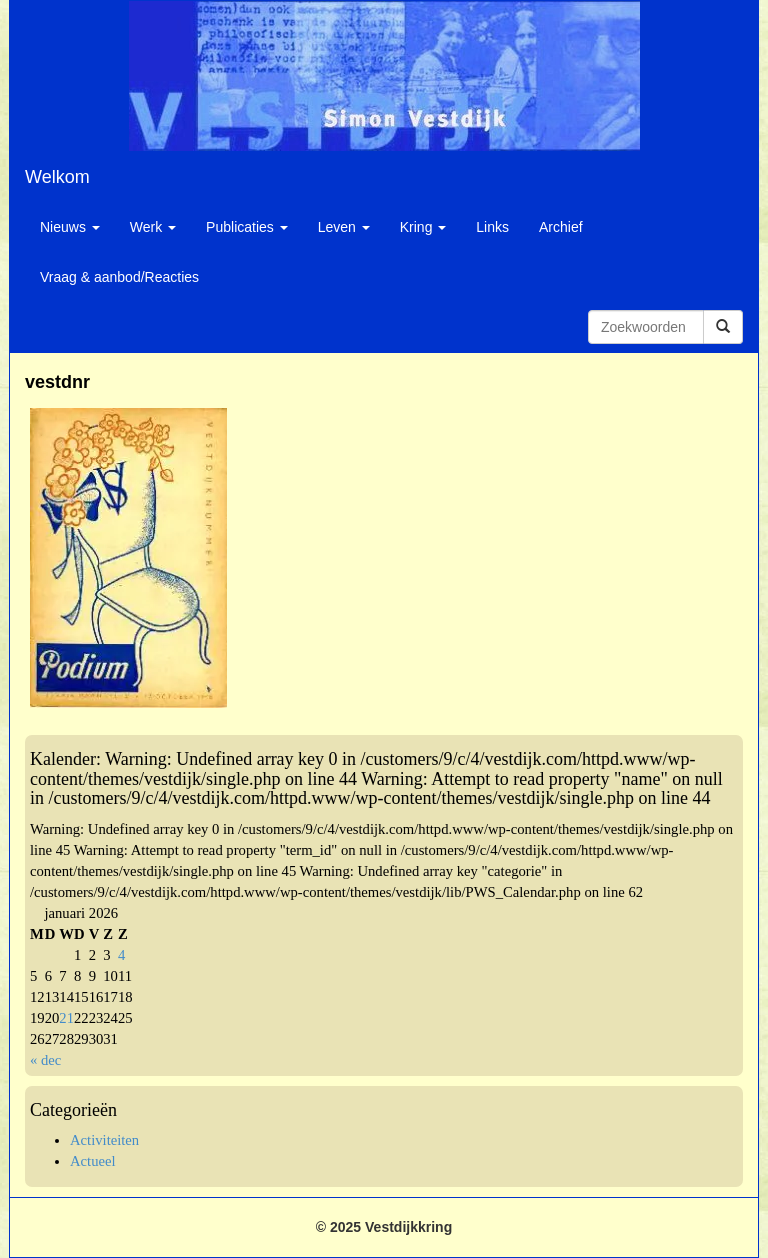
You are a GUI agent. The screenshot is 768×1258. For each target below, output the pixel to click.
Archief (561, 227)
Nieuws (70, 227)
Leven (344, 227)
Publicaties (247, 227)
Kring (423, 227)
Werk (153, 227)
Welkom (57, 177)
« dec (45, 1060)
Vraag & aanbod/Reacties (119, 277)
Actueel (93, 1161)
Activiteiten (104, 1140)
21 (66, 1018)
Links (492, 227)
